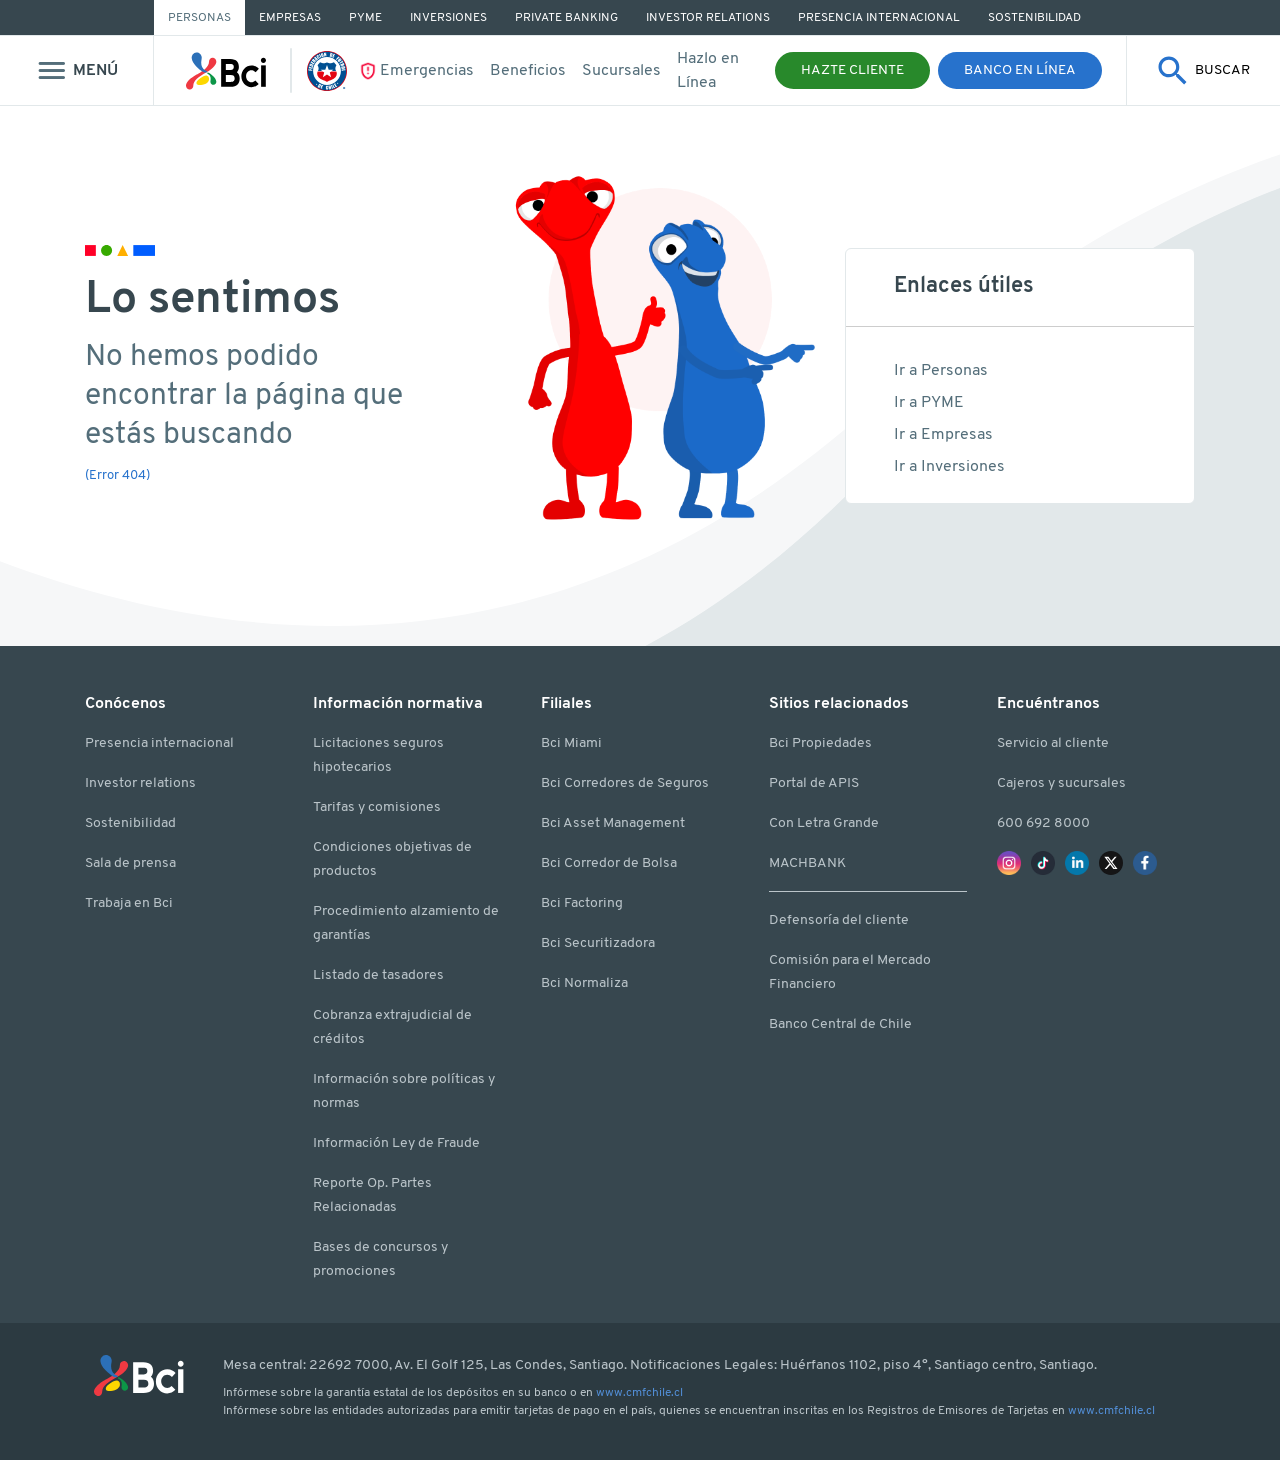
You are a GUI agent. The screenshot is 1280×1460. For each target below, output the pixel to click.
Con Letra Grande (824, 823)
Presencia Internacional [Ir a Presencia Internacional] (879, 18)
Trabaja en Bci (129, 903)
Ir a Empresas (943, 435)
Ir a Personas (941, 371)
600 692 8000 (1043, 823)
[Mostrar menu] (76, 70)
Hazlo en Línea (708, 71)
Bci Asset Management (613, 823)
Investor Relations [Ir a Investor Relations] (708, 18)
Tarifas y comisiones (377, 807)
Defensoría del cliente (839, 920)
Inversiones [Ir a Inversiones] (448, 18)
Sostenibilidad (130, 823)
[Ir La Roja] (332, 71)
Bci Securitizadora (598, 943)
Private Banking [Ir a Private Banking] (566, 18)
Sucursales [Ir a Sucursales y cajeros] (621, 71)
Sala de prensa (130, 863)
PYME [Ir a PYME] (365, 18)
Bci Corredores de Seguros (625, 783)
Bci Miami (571, 743)
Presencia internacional (159, 743)
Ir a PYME (929, 403)
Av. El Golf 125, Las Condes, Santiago (509, 1365)
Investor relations (140, 783)
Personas (199, 18)
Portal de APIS (814, 783)
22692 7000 (349, 1365)
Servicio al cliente (1053, 743)
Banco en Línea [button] (1020, 70)
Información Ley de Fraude (396, 1143)
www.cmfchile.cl (639, 1393)
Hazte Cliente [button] (852, 70)
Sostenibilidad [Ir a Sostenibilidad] (1034, 18)
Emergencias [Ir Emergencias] (427, 71)
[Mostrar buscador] (1203, 70)
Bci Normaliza (584, 983)
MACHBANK (807, 863)
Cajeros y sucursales (1061, 783)
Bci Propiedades (820, 743)
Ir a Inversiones (949, 467)
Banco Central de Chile (840, 1024)
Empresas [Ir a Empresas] (290, 18)
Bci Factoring (582, 903)
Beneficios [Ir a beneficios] (528, 71)
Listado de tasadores (378, 975)
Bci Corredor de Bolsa (609, 863)
